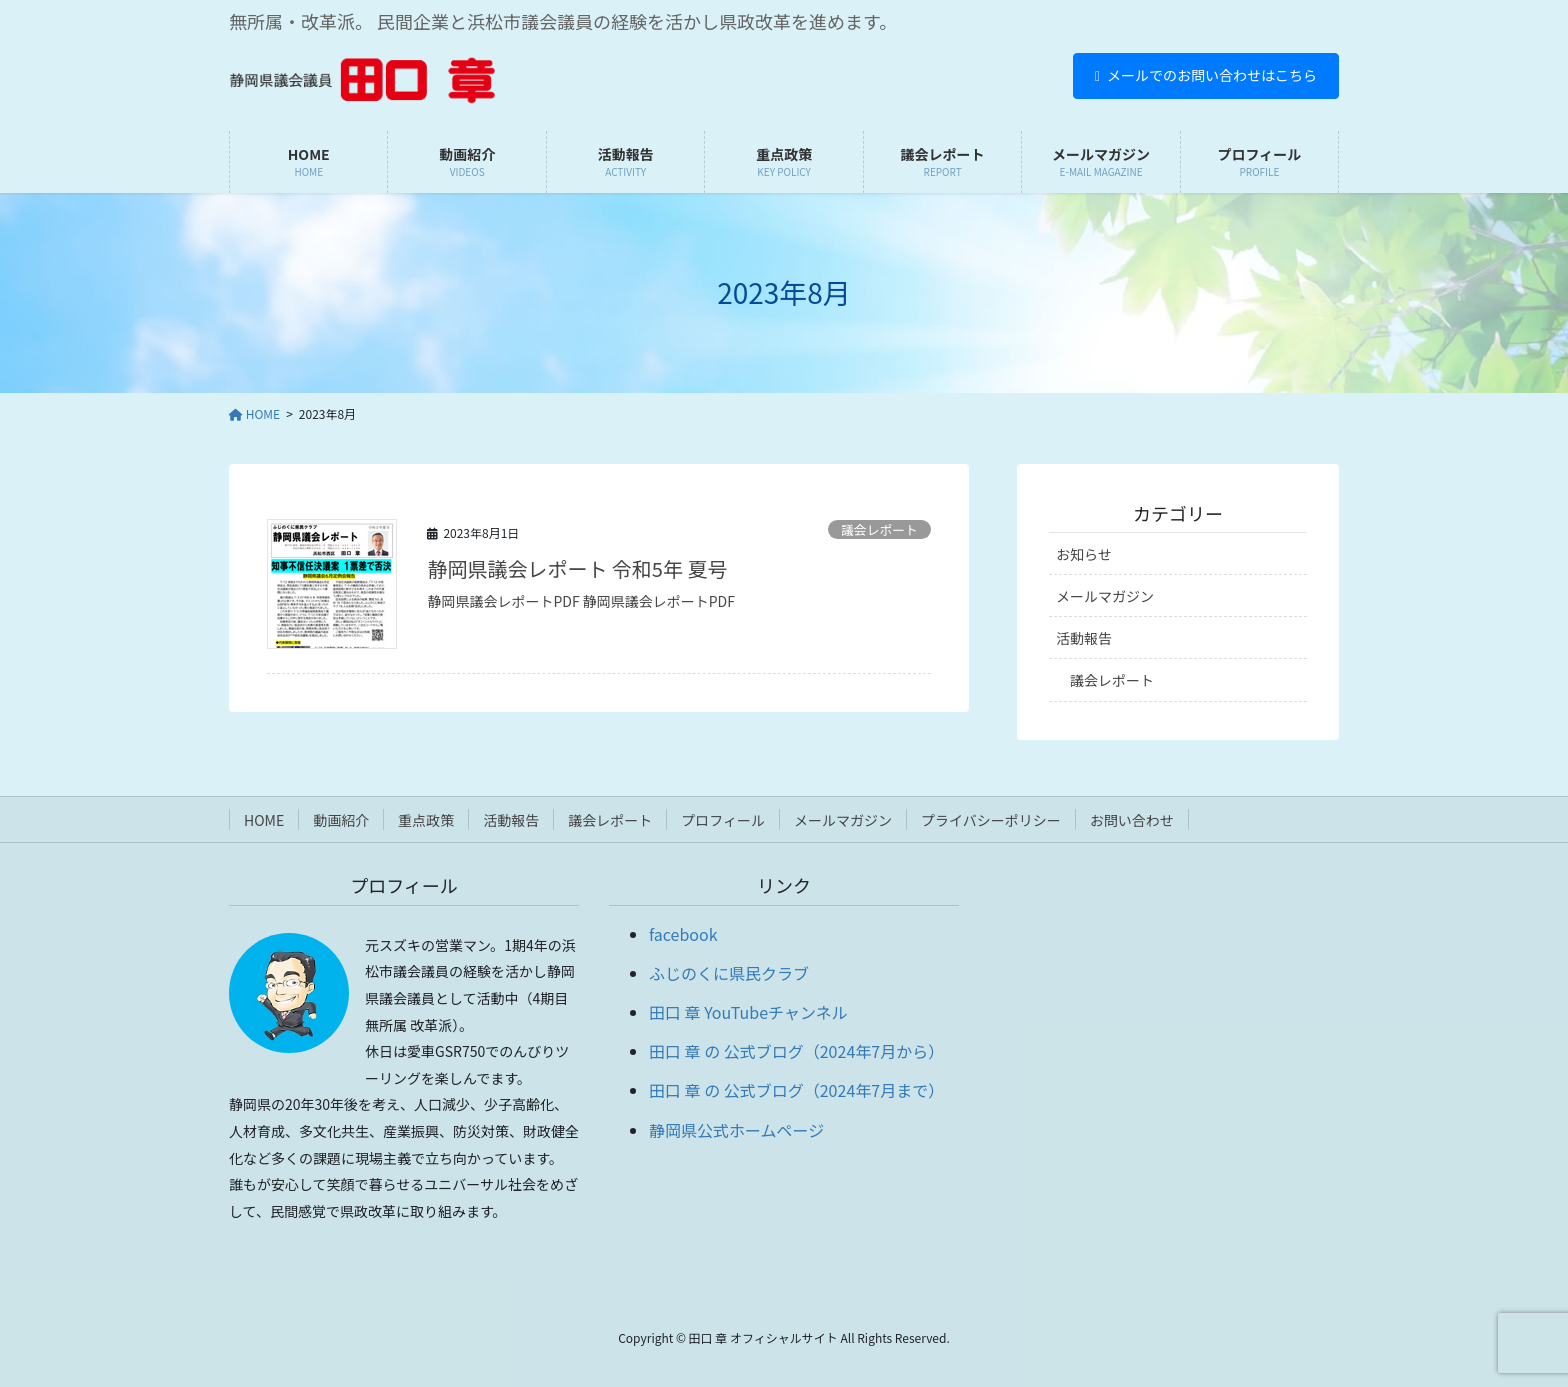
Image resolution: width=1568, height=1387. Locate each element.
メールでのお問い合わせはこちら (1206, 75)
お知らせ (1084, 554)
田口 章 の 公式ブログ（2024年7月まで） (796, 1090)
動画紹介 (341, 820)
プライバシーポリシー (991, 820)
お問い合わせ (1132, 820)
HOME (264, 820)
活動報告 (1084, 638)
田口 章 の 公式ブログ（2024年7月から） (796, 1051)
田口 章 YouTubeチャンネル (748, 1012)
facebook (683, 934)
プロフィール (723, 820)
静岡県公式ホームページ (736, 1130)
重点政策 (426, 820)
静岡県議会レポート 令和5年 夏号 (577, 568)
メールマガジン (1105, 596)
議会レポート (879, 529)
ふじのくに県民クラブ (729, 973)
